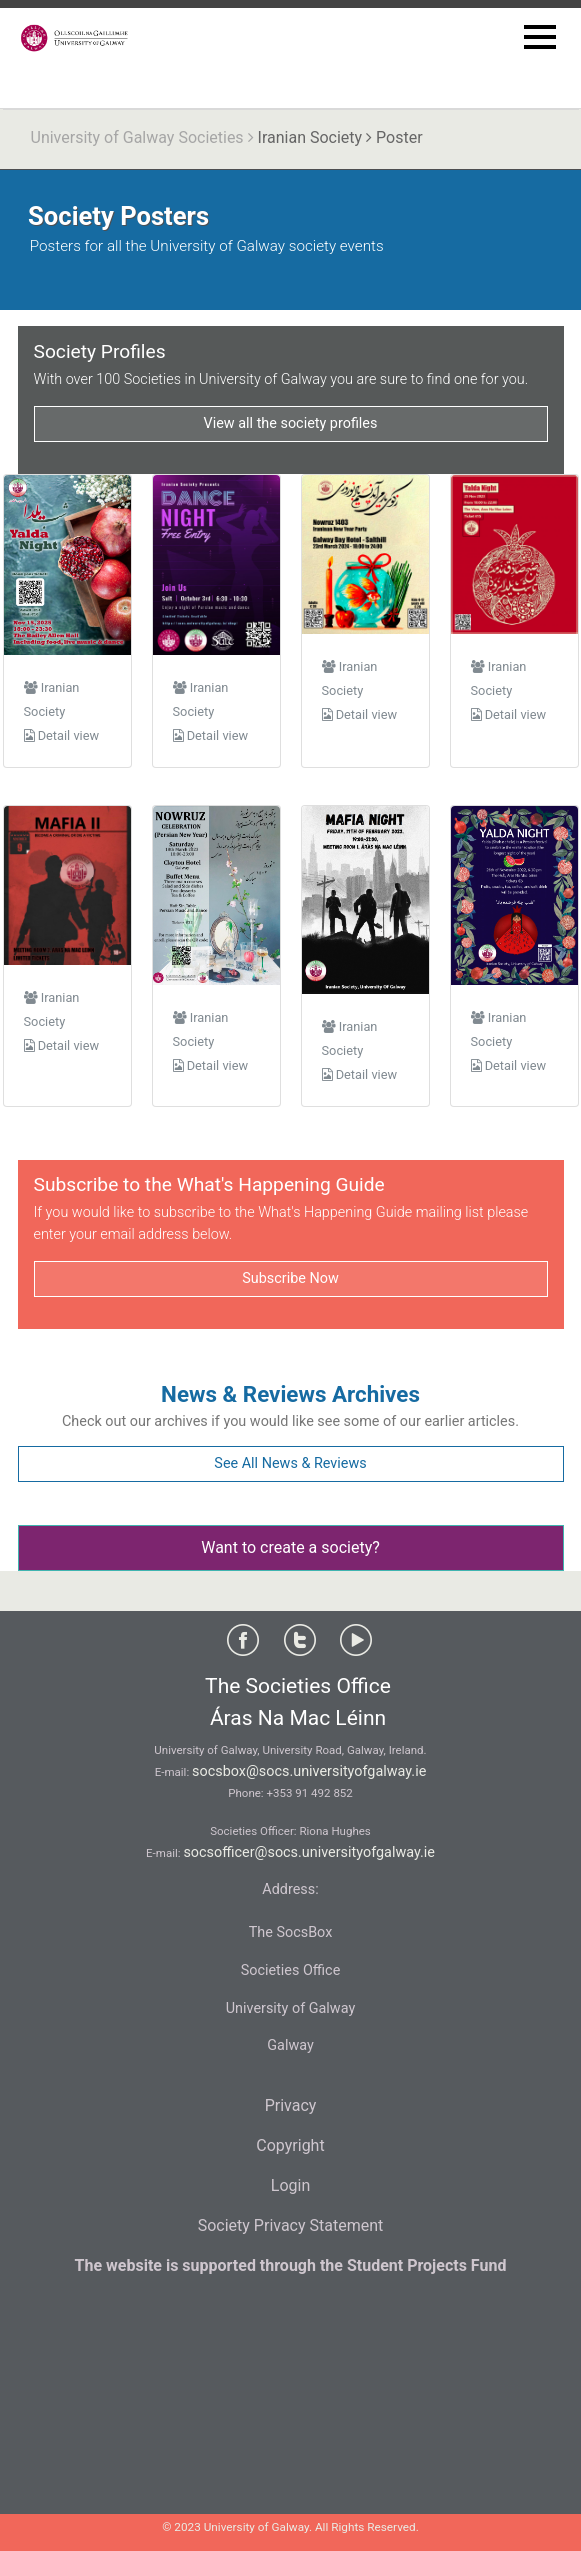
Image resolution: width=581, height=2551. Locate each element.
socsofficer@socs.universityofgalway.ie (309, 1852)
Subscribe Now (290, 1278)
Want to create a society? (290, 1547)
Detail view (62, 735)
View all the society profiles (291, 423)
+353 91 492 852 (310, 1793)
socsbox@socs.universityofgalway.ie (309, 1771)
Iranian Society (310, 137)
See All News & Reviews (290, 1463)
